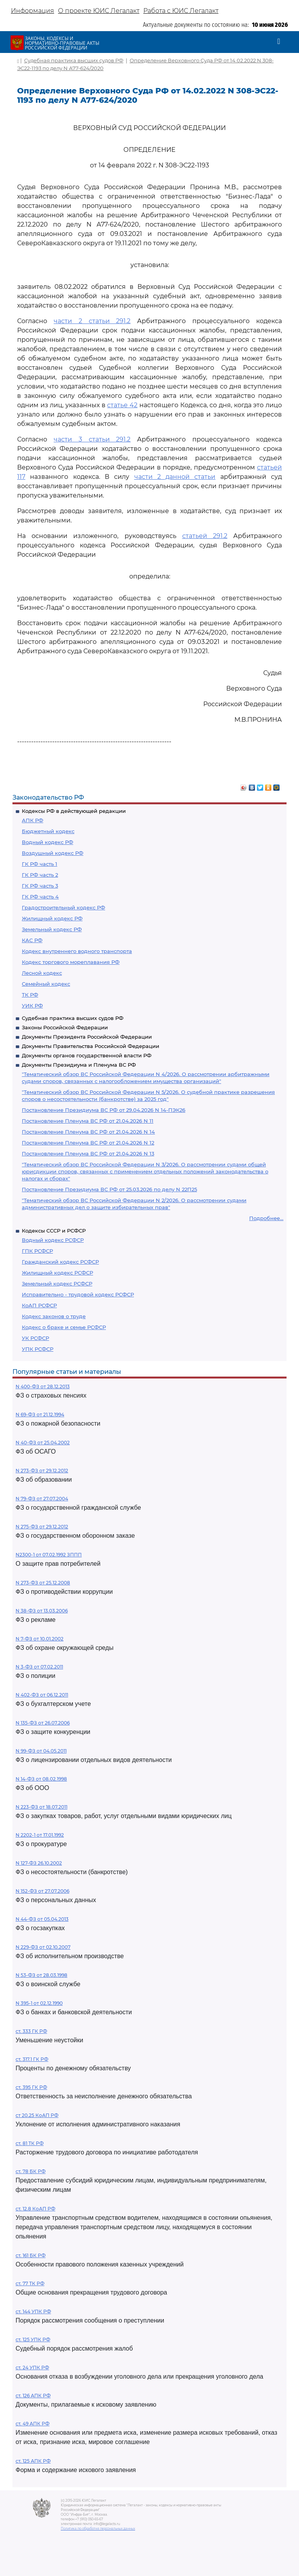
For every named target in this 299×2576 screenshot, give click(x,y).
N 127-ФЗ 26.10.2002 (39, 1863)
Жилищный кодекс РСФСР (57, 1273)
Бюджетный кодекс (48, 831)
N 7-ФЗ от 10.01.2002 (39, 1639)
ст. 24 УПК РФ (32, 2367)
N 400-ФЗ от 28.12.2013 (43, 1386)
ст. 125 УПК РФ (33, 2339)
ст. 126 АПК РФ (33, 2395)
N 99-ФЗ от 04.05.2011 (41, 1751)
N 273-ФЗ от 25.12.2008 (43, 1583)
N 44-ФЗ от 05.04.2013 (42, 1919)
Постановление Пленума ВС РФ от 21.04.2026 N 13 (88, 1153)
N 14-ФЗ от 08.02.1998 (41, 1779)
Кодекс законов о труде (54, 1316)
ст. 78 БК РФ (31, 2171)
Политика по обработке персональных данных (98, 2528)
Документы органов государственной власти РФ (86, 1055)
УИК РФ (32, 1005)
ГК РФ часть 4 (40, 896)
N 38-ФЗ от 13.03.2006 (42, 1611)
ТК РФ (30, 995)
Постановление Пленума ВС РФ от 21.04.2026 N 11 (87, 1121)
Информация (32, 10)
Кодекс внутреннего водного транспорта (77, 951)
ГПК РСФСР (37, 1251)
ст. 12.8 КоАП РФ (35, 2209)
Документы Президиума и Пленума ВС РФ (79, 1065)
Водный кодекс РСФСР (53, 1240)
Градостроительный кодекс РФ (63, 907)
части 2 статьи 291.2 (92, 321)
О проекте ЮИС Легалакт (98, 10)
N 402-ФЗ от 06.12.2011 (42, 1695)
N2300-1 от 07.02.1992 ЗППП (49, 1555)
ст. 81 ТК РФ (30, 2143)
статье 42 (122, 405)
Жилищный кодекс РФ (52, 918)
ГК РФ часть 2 (40, 875)
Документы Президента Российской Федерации (87, 1037)
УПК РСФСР (37, 1349)
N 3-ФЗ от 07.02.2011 (39, 1667)
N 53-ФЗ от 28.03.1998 (41, 1975)
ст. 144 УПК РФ (33, 2311)
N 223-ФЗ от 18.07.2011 (41, 1807)
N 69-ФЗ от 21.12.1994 (40, 1414)
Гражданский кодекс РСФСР (60, 1262)
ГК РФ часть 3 (40, 886)
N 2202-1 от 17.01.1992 (40, 1835)
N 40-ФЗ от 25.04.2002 (43, 1442)
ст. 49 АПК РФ (32, 2424)
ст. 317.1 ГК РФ (32, 2059)
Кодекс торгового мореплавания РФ (71, 962)
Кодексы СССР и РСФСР (54, 1230)
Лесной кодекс (42, 973)
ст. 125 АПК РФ (33, 2461)
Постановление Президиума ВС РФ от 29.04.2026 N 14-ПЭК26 (103, 1110)
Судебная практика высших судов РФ (72, 1018)
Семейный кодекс (46, 984)
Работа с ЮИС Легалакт (180, 10)
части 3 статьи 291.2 (92, 439)
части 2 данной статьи (175, 476)
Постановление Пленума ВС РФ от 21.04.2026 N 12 (88, 1142)
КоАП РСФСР (39, 1305)
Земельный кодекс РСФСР (57, 1283)
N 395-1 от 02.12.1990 (39, 2003)
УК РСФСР (35, 1338)
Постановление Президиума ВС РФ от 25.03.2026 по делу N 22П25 (109, 1189)
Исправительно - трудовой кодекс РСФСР (78, 1294)
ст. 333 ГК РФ (31, 2031)
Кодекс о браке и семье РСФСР (64, 1327)
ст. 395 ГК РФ (31, 2087)
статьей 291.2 (204, 536)
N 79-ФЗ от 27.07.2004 (42, 1499)
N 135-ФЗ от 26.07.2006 (43, 1723)
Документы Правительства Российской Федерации (90, 1046)
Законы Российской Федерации (65, 1027)
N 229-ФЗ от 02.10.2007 (43, 1947)
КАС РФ (32, 940)
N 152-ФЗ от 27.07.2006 (42, 1891)
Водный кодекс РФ (47, 842)
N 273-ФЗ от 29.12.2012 (42, 1471)
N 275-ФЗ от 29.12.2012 (42, 1527)
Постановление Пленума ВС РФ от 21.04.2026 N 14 (88, 1132)
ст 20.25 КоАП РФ (37, 2115)
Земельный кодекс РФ (52, 929)
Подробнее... (266, 1218)
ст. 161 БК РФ (31, 2255)
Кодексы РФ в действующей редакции (74, 811)
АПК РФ (32, 820)
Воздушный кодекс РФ (52, 853)
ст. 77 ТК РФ (30, 2283)
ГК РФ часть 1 (39, 864)
